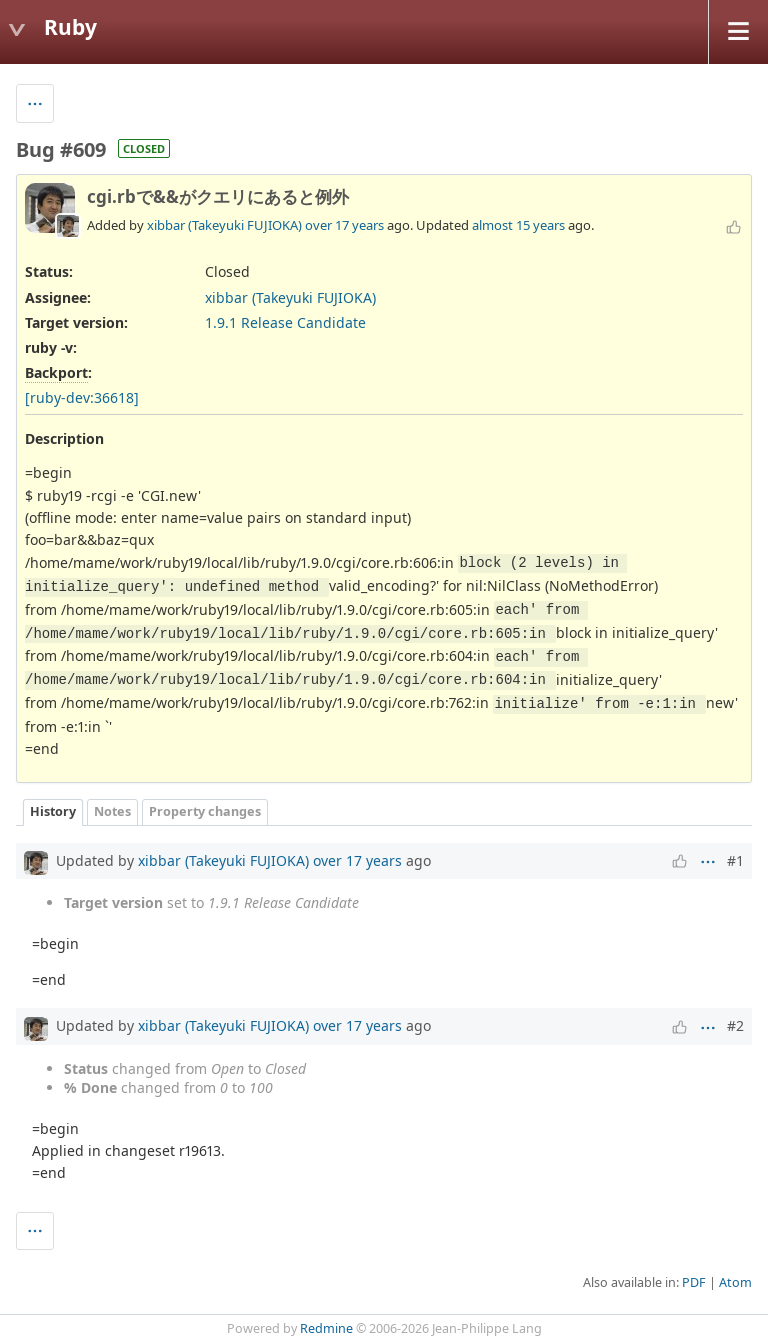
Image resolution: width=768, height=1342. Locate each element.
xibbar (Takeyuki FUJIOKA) (224, 225)
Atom (735, 1282)
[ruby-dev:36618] (82, 397)
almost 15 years (518, 225)
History (53, 811)
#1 (735, 860)
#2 (735, 1025)
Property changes (205, 811)
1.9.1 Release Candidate (285, 322)
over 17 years (344, 225)
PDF (694, 1282)
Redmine (326, 1328)
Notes (112, 811)
